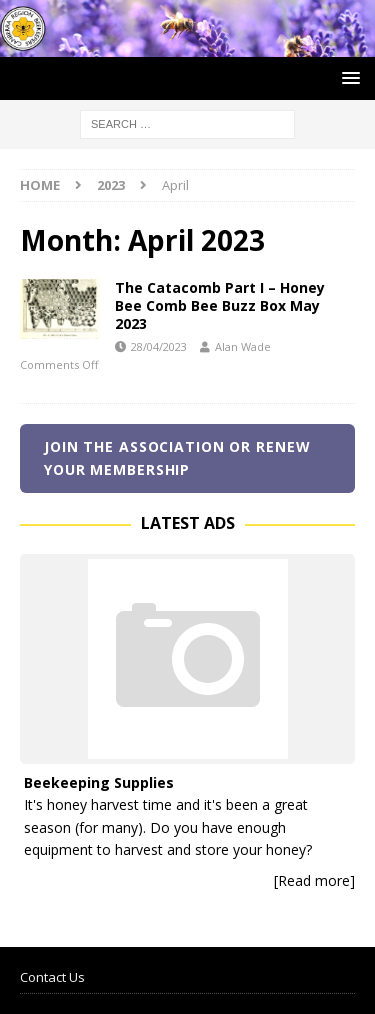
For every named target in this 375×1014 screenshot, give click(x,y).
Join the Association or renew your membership (177, 457)
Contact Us (52, 977)
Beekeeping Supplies (99, 782)
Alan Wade (243, 346)
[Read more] (314, 880)
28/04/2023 (159, 346)
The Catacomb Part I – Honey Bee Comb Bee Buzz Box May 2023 (220, 305)
